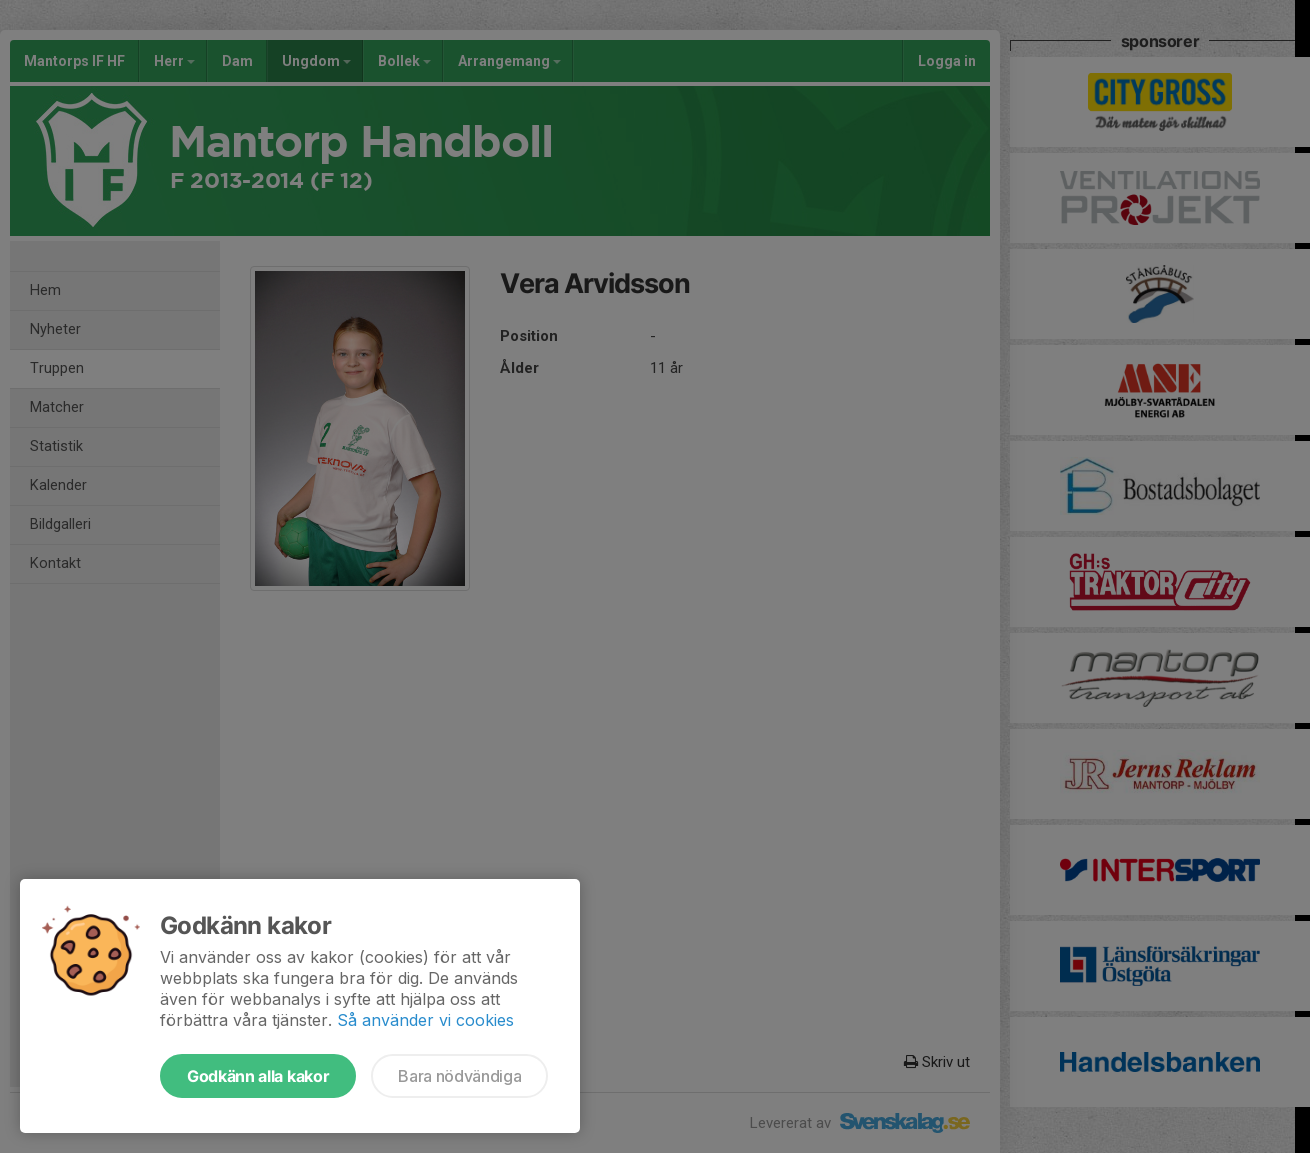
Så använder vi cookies (425, 1020)
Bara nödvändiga (459, 1076)
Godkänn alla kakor (258, 1076)
